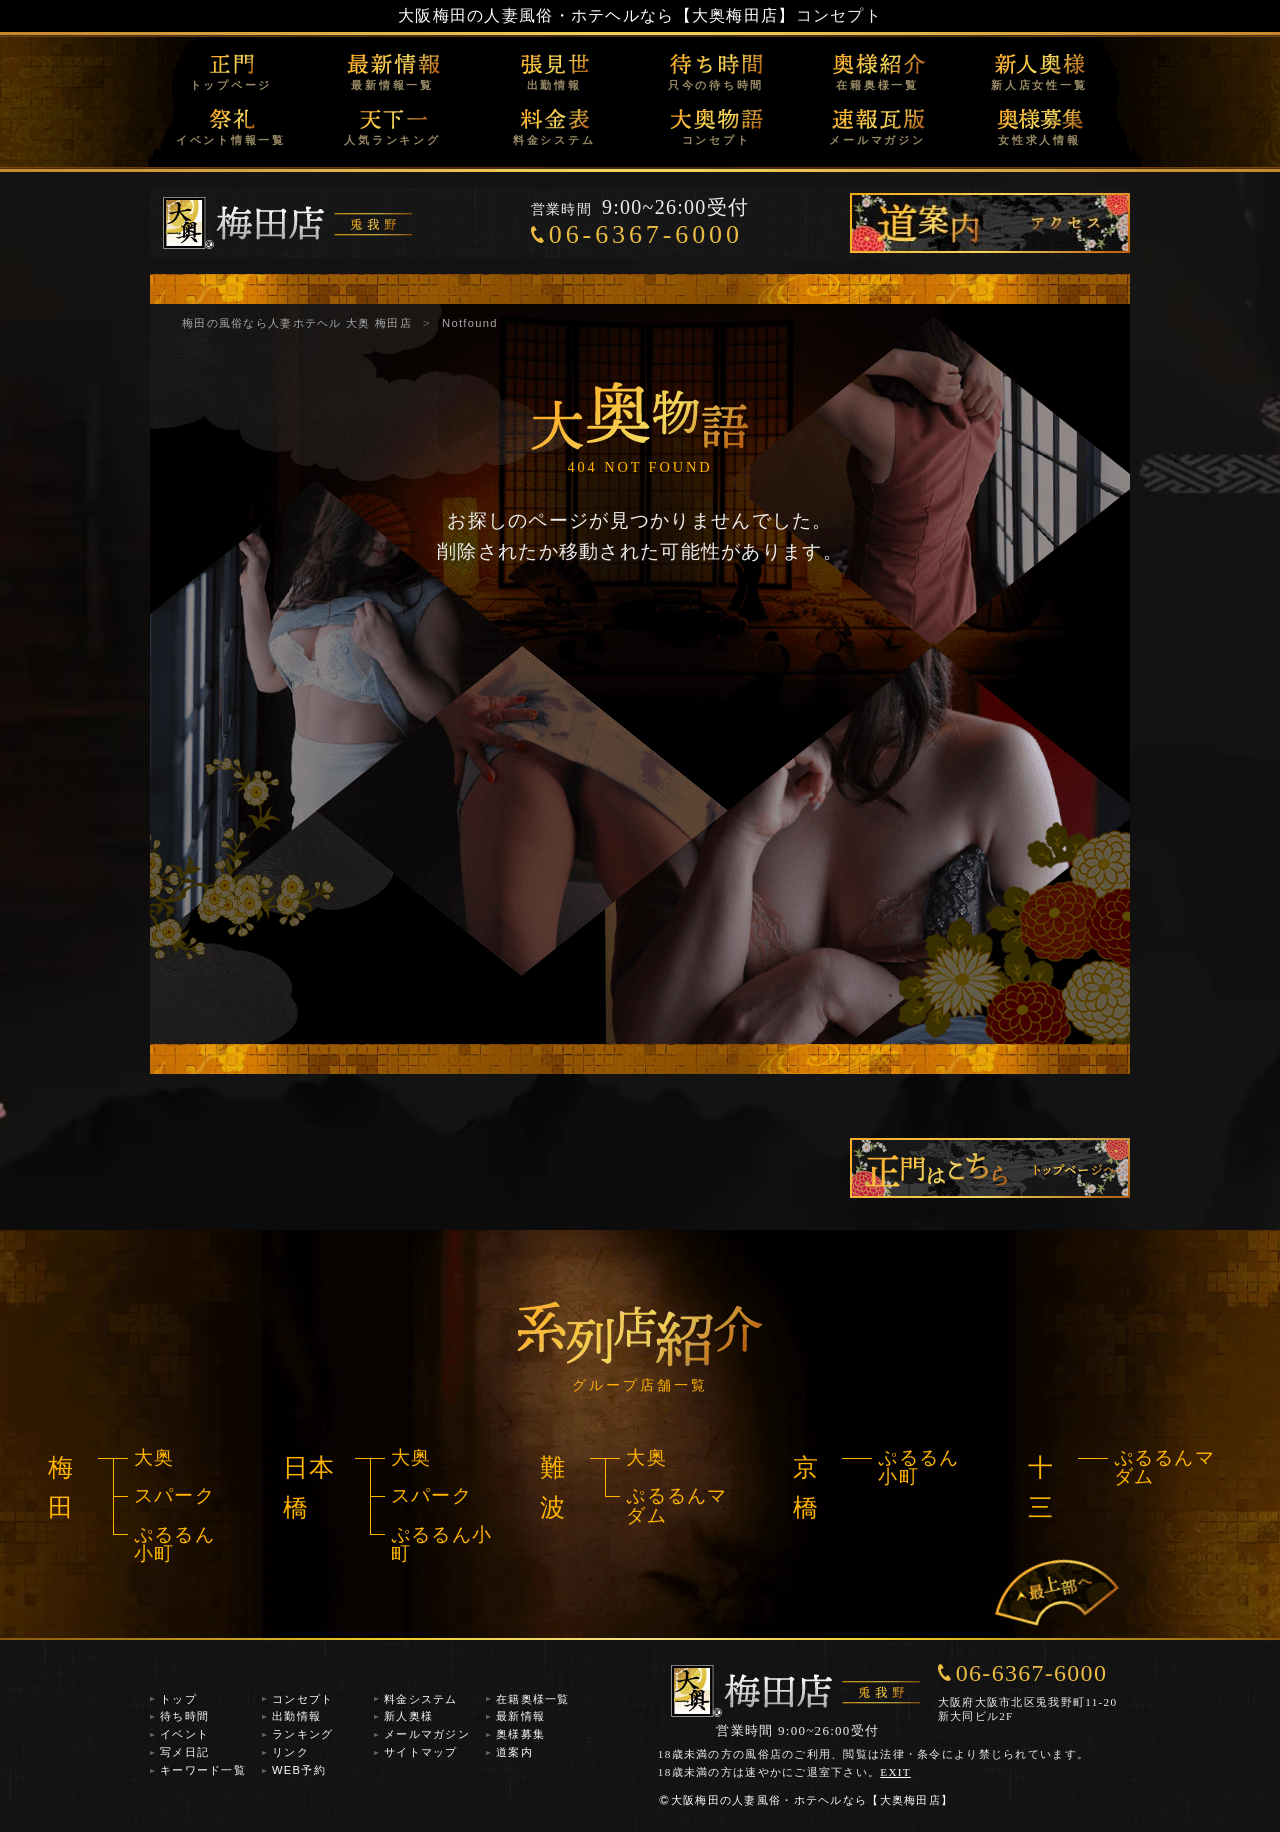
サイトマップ (421, 1752)
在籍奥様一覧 (877, 85)
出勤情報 (554, 85)
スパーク (174, 1495)
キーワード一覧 (203, 1770)
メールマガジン (877, 140)
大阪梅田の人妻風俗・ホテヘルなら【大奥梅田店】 (596, 15)
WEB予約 (299, 1770)
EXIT (895, 1772)
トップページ (231, 85)
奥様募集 (520, 1734)
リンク (290, 1752)
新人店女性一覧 (1039, 85)
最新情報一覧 (392, 85)
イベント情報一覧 (231, 140)
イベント (184, 1734)
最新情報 (520, 1716)
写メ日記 (184, 1752)
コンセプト (716, 140)
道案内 (514, 1752)
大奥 (154, 1457)
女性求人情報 (1039, 140)
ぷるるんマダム (676, 1505)
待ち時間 (184, 1716)
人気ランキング (392, 140)
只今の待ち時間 (716, 85)
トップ (178, 1699)
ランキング (302, 1734)
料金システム (554, 140)
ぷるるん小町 (174, 1544)
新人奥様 (408, 1716)
